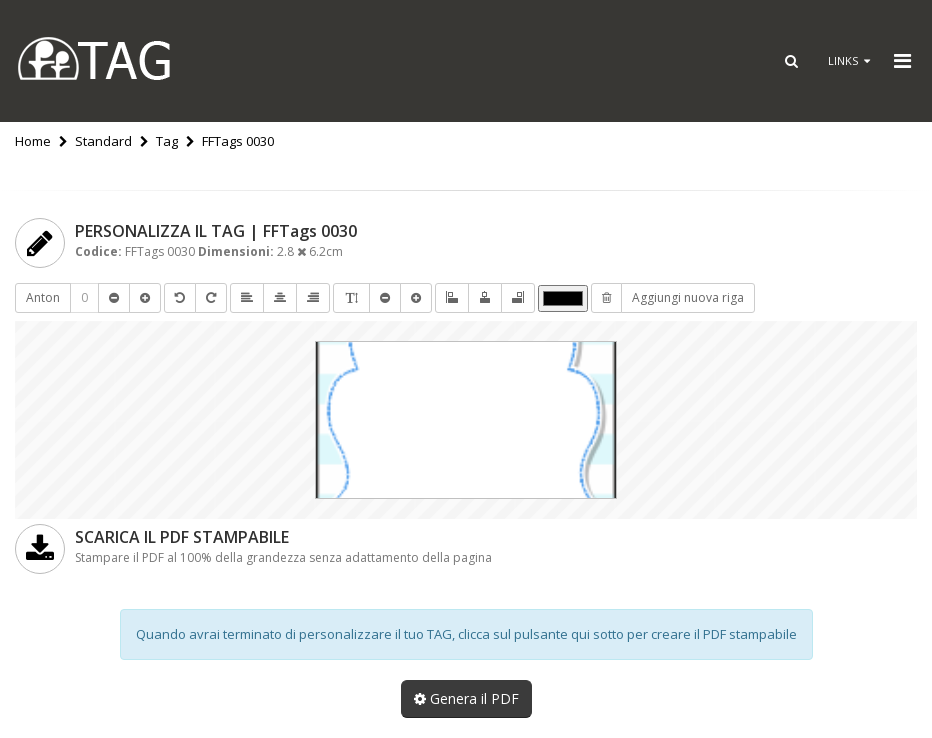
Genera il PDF (466, 698)
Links (849, 60)
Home (33, 141)
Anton (43, 297)
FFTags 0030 (238, 141)
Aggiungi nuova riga (688, 297)
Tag (167, 141)
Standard (103, 141)
